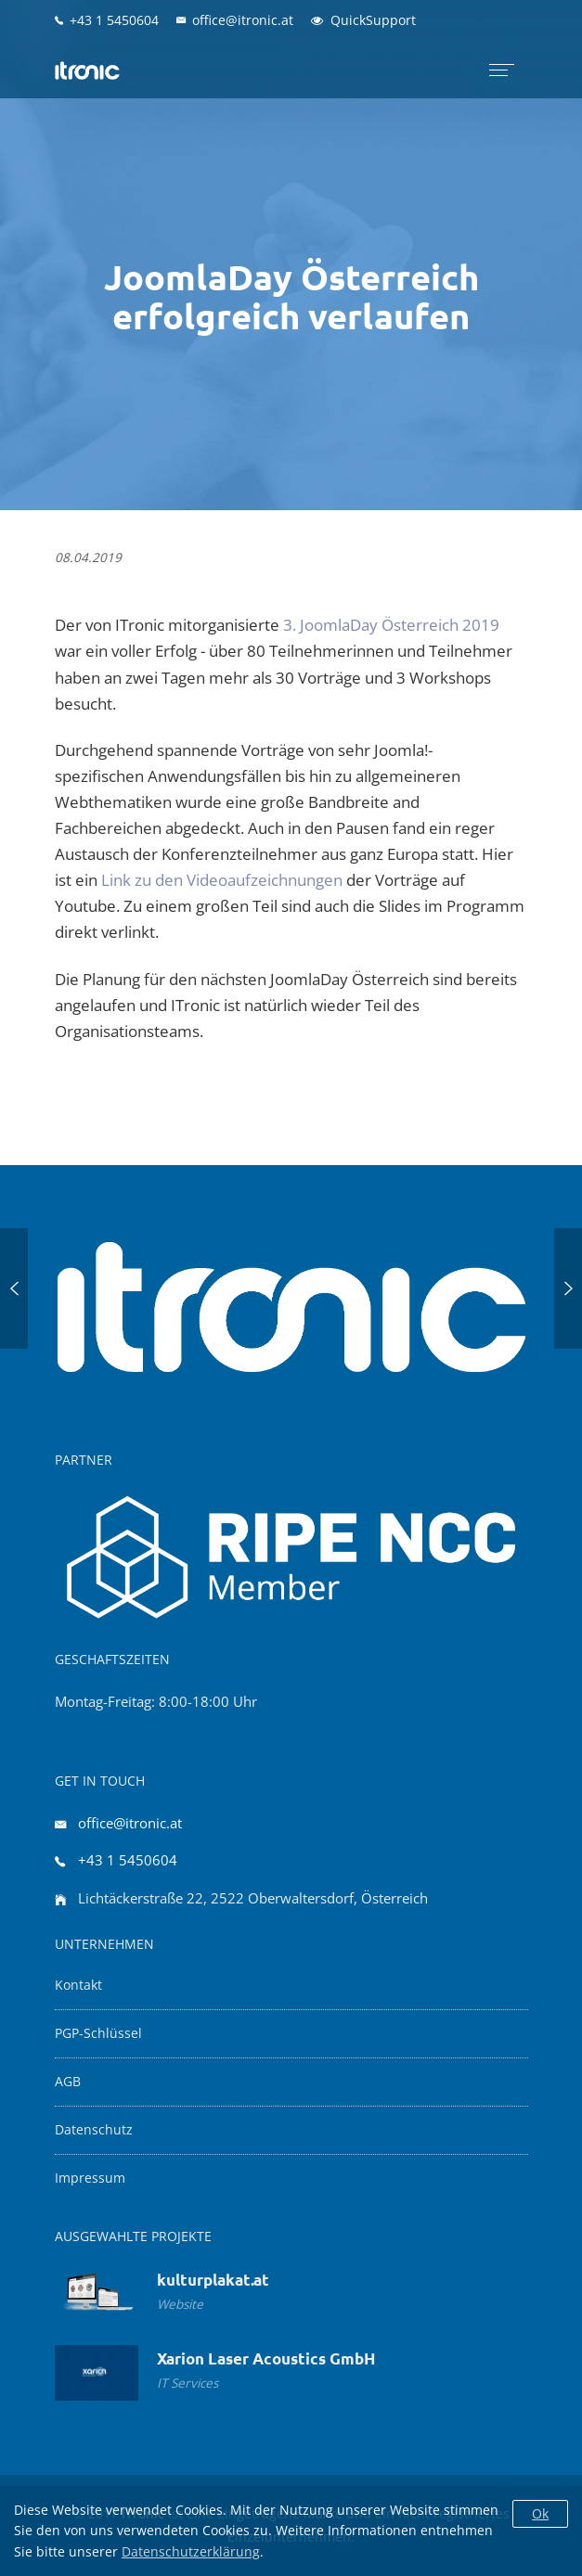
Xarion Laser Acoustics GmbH (266, 2358)
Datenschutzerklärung (191, 2551)
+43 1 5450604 (127, 1860)
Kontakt (78, 1985)
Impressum (90, 2178)
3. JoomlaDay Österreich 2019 (391, 624)
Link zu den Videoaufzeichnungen (222, 880)
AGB (68, 2081)
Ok (540, 2513)
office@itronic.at (130, 1822)
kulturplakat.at (213, 2279)
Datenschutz (94, 2129)
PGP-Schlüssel (98, 2033)
